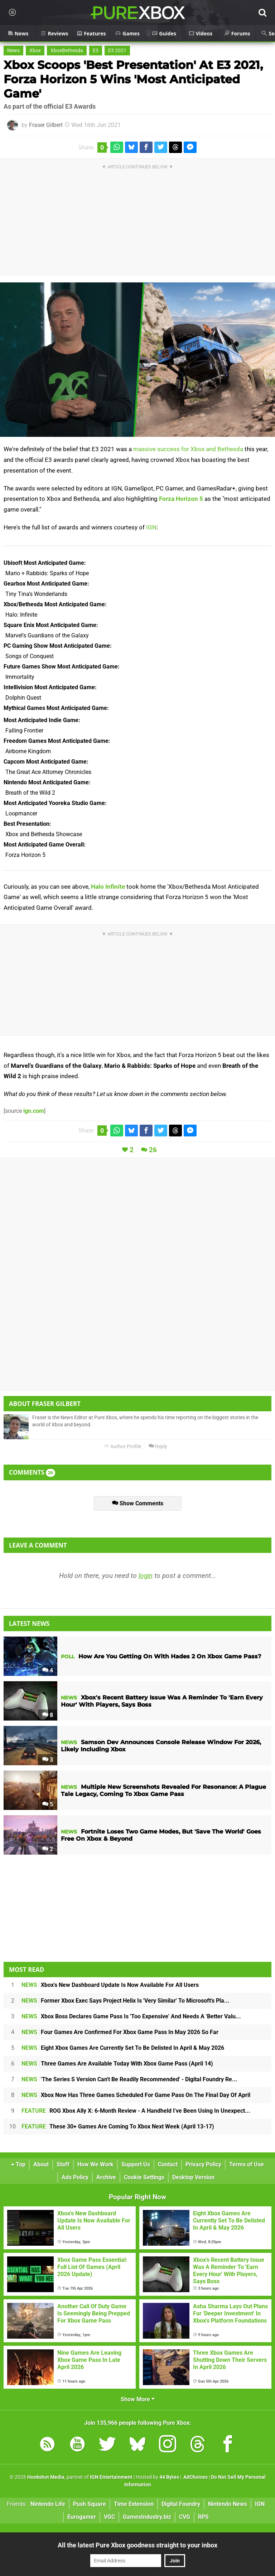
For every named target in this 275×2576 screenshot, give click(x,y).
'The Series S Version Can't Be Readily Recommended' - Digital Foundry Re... (129, 2079)
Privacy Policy (203, 2164)
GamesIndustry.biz (147, 2516)
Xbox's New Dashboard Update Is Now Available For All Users (110, 1985)
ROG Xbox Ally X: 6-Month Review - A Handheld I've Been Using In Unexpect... (135, 2110)
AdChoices (195, 2477)
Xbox (35, 51)
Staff (63, 2164)
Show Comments (137, 1503)
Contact (168, 2164)
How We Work (95, 2164)
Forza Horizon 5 (181, 498)
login (146, 1575)
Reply (158, 1447)
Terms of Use (246, 2164)
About (41, 2164)
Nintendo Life (47, 2504)
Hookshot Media (45, 2477)
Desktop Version (193, 2177)
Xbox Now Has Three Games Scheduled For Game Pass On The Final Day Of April (135, 2095)
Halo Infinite (108, 886)
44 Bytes (169, 2477)
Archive (106, 2177)
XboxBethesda (66, 51)
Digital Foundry (180, 2504)
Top (18, 2164)
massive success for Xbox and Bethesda (188, 449)
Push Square (89, 2504)
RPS (203, 2516)
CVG (184, 2516)
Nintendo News (227, 2504)
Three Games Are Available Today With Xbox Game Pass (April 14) (117, 2063)
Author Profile (122, 1447)
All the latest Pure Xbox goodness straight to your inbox (137, 2545)
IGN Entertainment (111, 2477)
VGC (109, 2516)
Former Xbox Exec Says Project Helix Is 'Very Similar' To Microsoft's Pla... (125, 2000)
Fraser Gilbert (46, 125)
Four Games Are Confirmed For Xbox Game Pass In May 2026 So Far (119, 2032)
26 (153, 1150)
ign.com (33, 1110)
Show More (138, 2399)
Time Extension (134, 2504)
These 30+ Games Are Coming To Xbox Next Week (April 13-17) (117, 2126)
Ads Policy (75, 2177)
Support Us (135, 2164)
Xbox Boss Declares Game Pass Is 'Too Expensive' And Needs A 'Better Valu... (131, 2016)
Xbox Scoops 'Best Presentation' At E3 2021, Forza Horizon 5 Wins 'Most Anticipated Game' (133, 79)
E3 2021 (117, 51)
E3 (95, 51)
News (13, 51)
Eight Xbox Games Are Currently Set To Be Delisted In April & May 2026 (122, 2047)
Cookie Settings (144, 2177)
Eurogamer (81, 2516)
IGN (151, 527)
